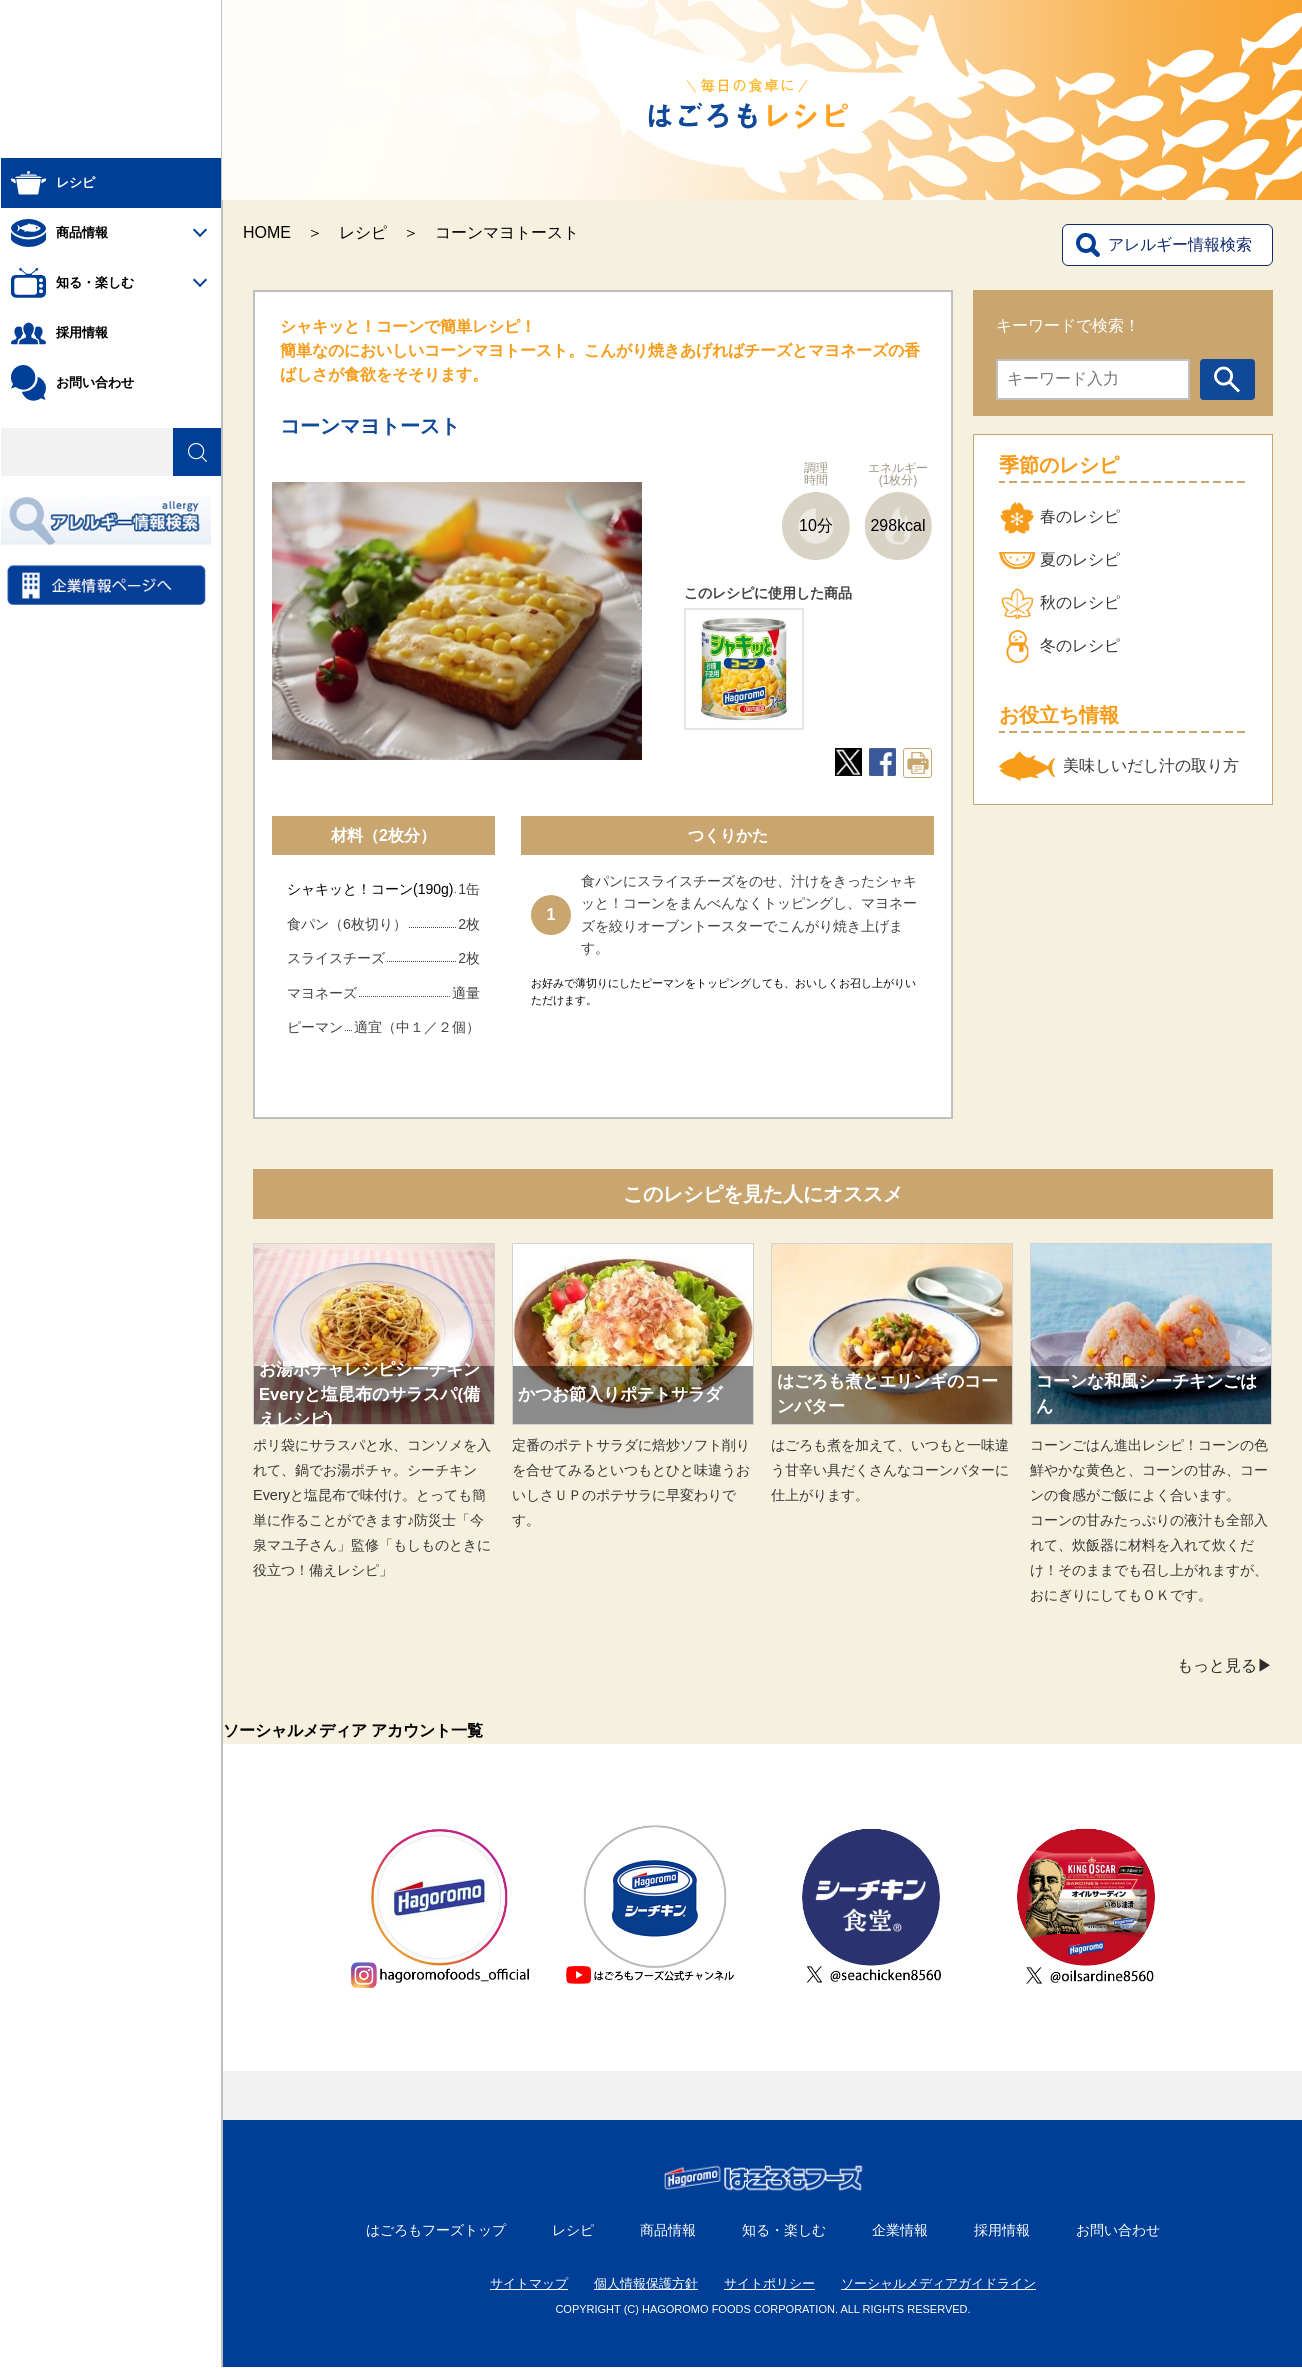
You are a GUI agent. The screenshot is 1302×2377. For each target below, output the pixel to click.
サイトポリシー (769, 2293)
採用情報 (1002, 2240)
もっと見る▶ (1225, 1665)
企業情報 (900, 2240)
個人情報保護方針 (646, 2293)
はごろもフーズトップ (436, 2240)
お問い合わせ (1118, 2240)
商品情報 (668, 2240)
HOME (267, 232)
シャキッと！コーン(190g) (370, 889)
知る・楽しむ (784, 2240)
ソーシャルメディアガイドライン (938, 2293)
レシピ (363, 232)
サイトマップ (529, 2293)
